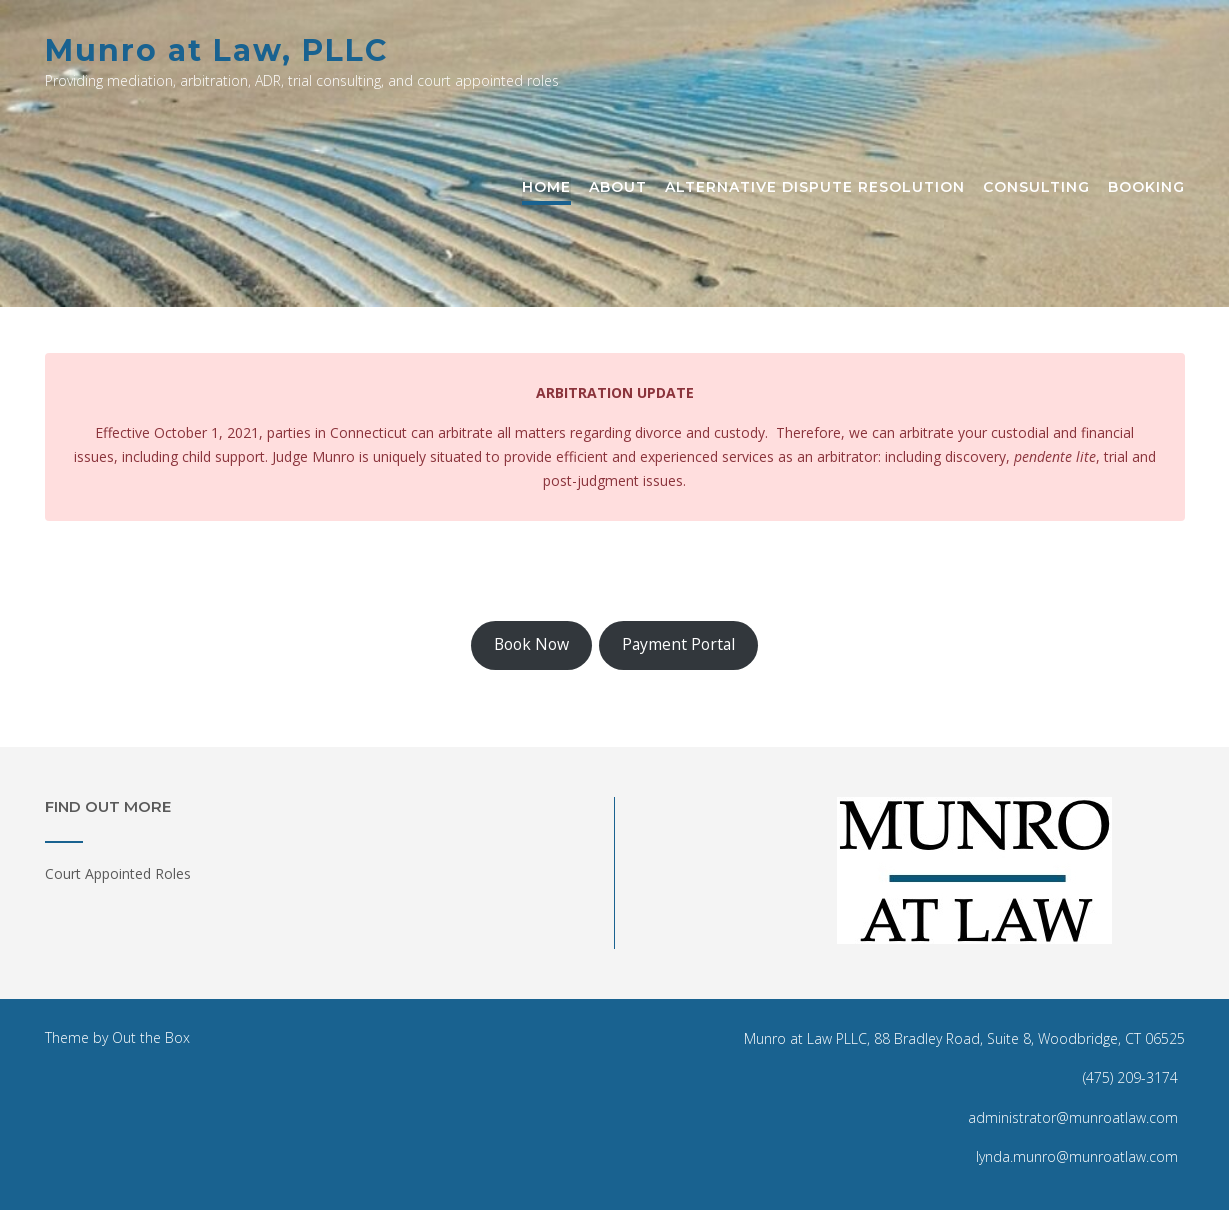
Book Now (531, 644)
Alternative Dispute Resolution (815, 188)
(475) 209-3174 (1130, 1077)
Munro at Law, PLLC (216, 50)
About (618, 188)
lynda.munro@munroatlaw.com (1077, 1156)
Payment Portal (678, 644)
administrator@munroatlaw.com (1073, 1117)
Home (546, 188)
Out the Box (151, 1037)
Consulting (1036, 188)
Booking (1146, 188)
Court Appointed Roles (118, 873)
